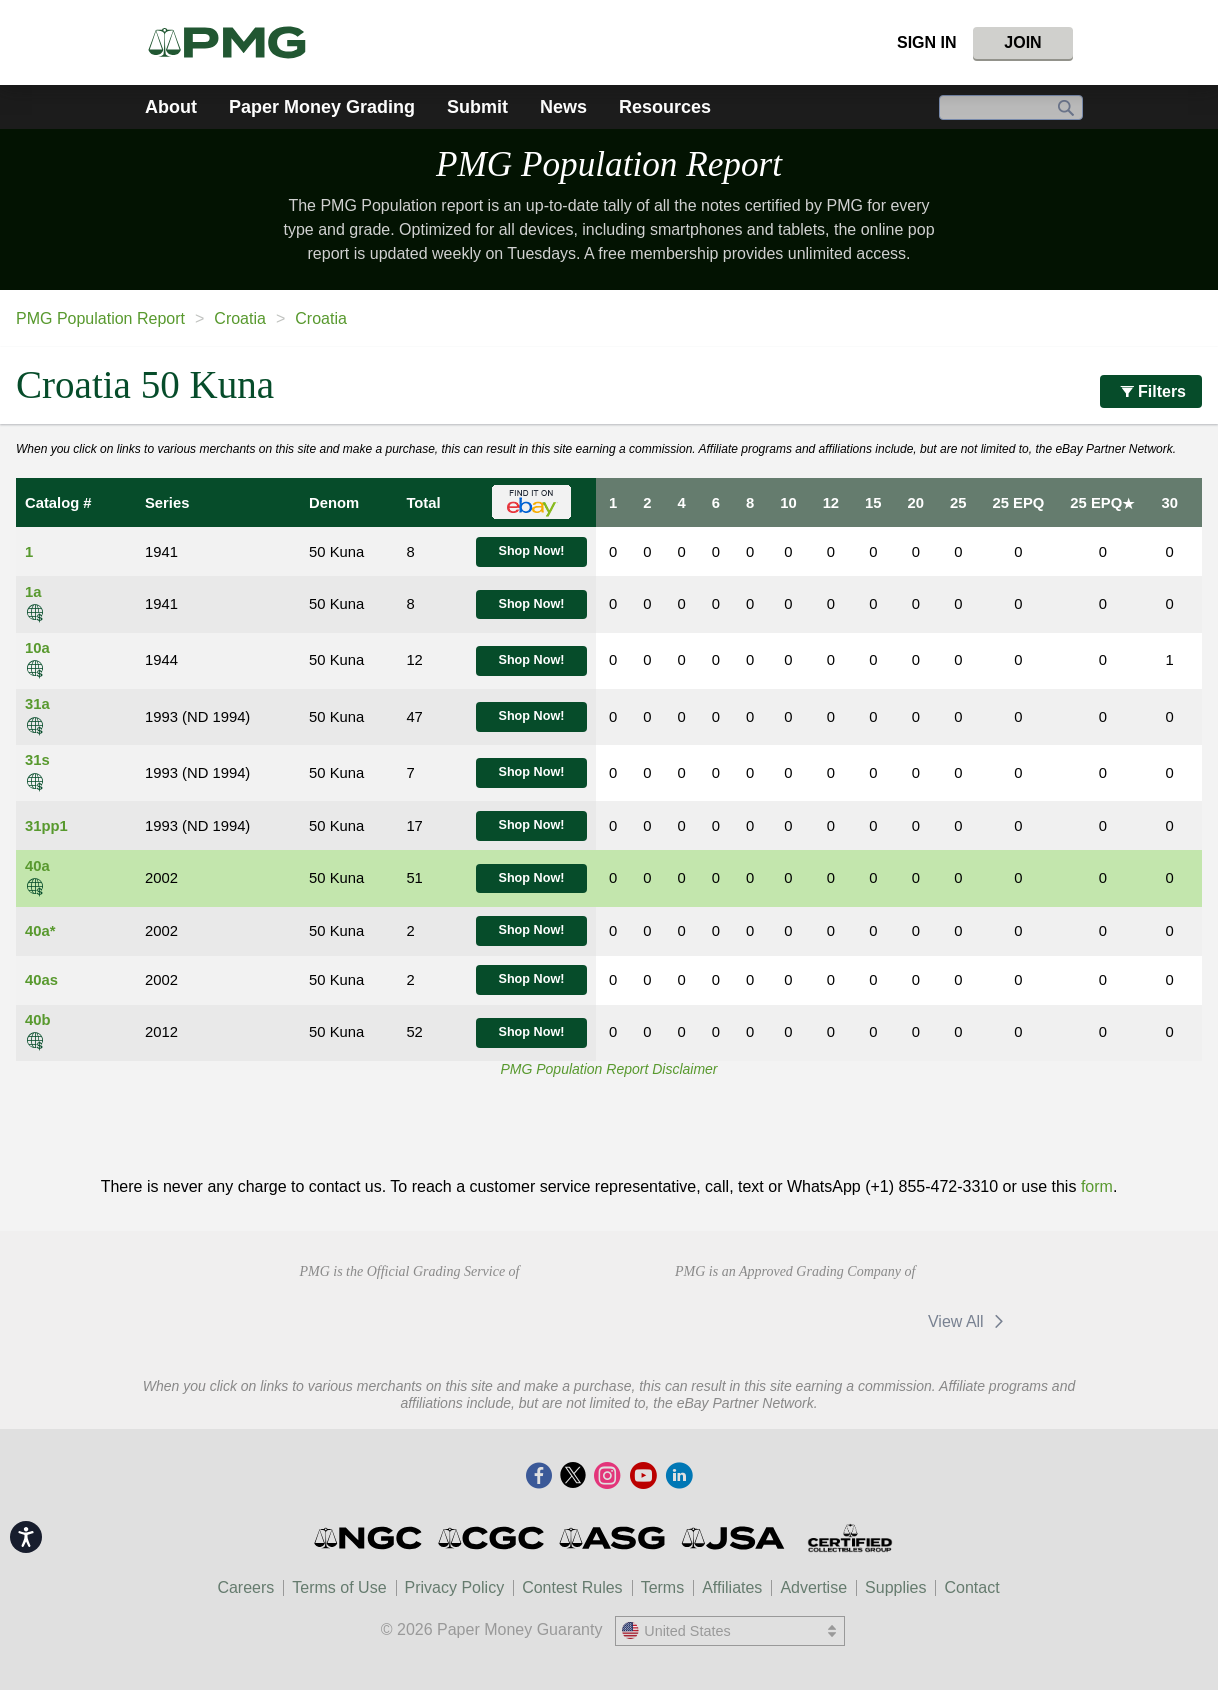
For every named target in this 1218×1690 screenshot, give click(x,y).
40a (37, 866)
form (1097, 1186)
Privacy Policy (455, 1587)
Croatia (240, 318)
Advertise (813, 1587)
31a (37, 704)
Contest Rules (572, 1587)
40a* (40, 931)
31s (37, 760)
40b (38, 1020)
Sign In (927, 42)
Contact (971, 1587)
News (563, 107)
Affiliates (732, 1587)
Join (1022, 42)
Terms (663, 1587)
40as (41, 980)
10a (37, 648)
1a (33, 592)
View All (969, 1321)
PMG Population (609, 164)
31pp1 (46, 826)
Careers (245, 1587)
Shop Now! (531, 551)
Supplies (895, 1587)
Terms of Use (339, 1587)
